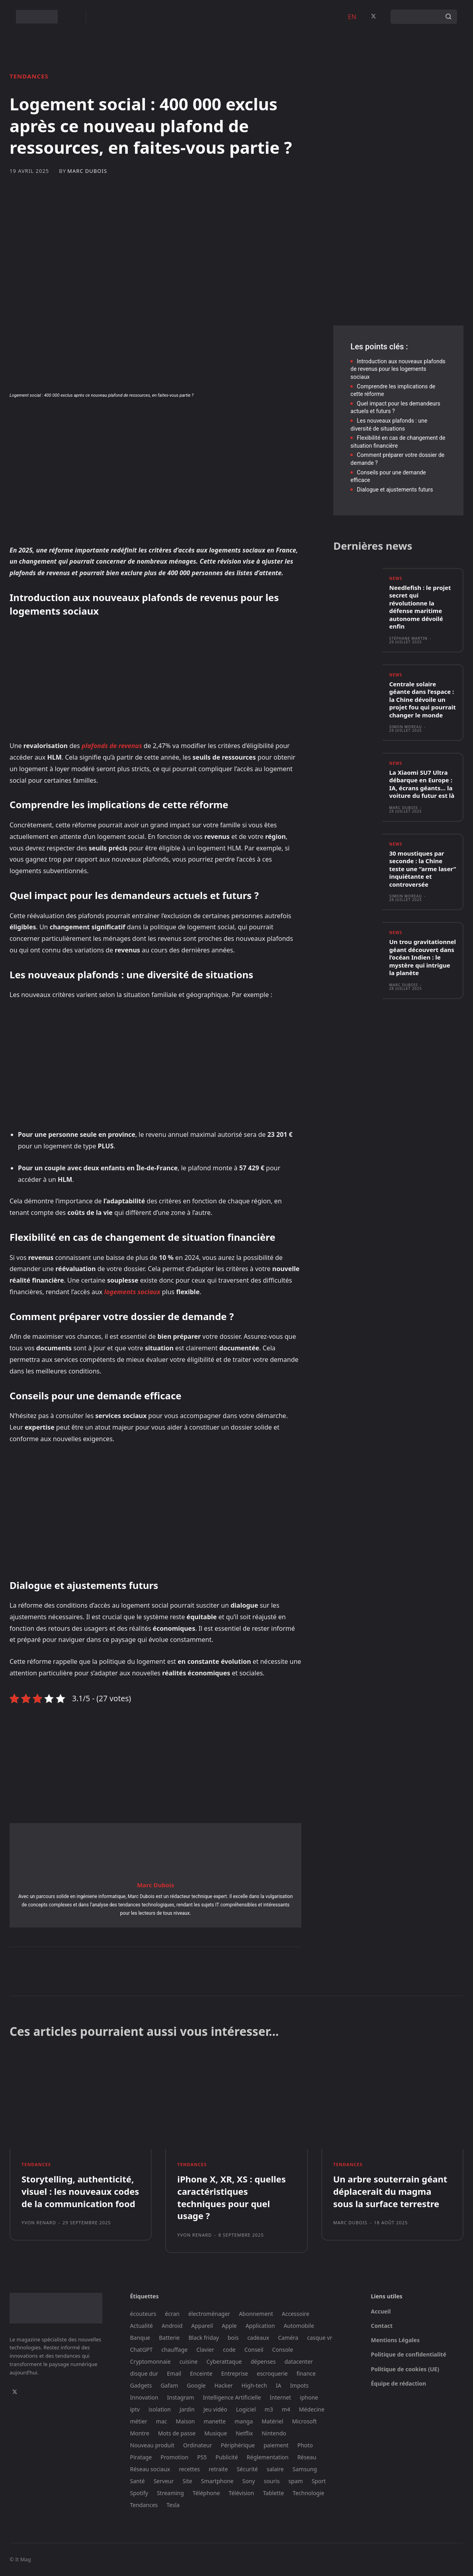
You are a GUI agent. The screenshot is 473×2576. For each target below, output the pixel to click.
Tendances (29, 76)
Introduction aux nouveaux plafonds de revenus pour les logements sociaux (397, 369)
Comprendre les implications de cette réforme (392, 390)
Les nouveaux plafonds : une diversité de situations (388, 424)
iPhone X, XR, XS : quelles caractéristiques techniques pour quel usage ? (231, 2197)
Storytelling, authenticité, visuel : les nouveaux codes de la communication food (80, 2191)
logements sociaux (131, 1291)
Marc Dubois (87, 171)
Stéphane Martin (408, 638)
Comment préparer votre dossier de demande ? (397, 459)
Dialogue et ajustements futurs (395, 489)
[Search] (448, 17)
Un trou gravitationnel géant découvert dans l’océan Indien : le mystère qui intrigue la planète (422, 957)
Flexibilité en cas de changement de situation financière (397, 442)
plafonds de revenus (112, 745)
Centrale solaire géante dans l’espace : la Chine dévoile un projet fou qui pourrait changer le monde (422, 699)
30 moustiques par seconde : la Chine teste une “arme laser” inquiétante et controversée (422, 869)
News (395, 579)
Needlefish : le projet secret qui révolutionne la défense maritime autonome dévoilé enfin (420, 607)
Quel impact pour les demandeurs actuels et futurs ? (395, 407)
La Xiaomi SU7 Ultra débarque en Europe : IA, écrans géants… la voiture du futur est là (421, 784)
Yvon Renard (39, 2223)
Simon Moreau (405, 727)
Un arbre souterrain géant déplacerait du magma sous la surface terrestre (390, 2191)
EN (352, 16)
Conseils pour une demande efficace (388, 476)
